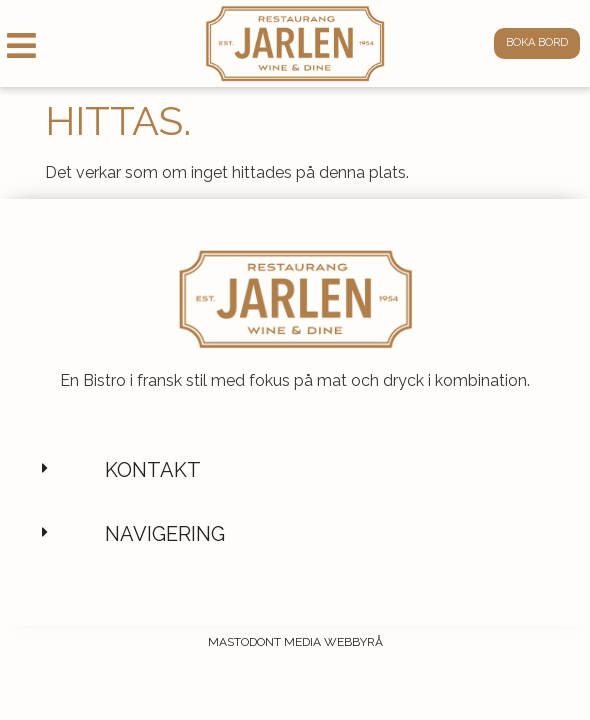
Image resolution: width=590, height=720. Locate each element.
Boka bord (537, 42)
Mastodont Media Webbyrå (295, 689)
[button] (295, 517)
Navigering (165, 581)
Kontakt (153, 517)
